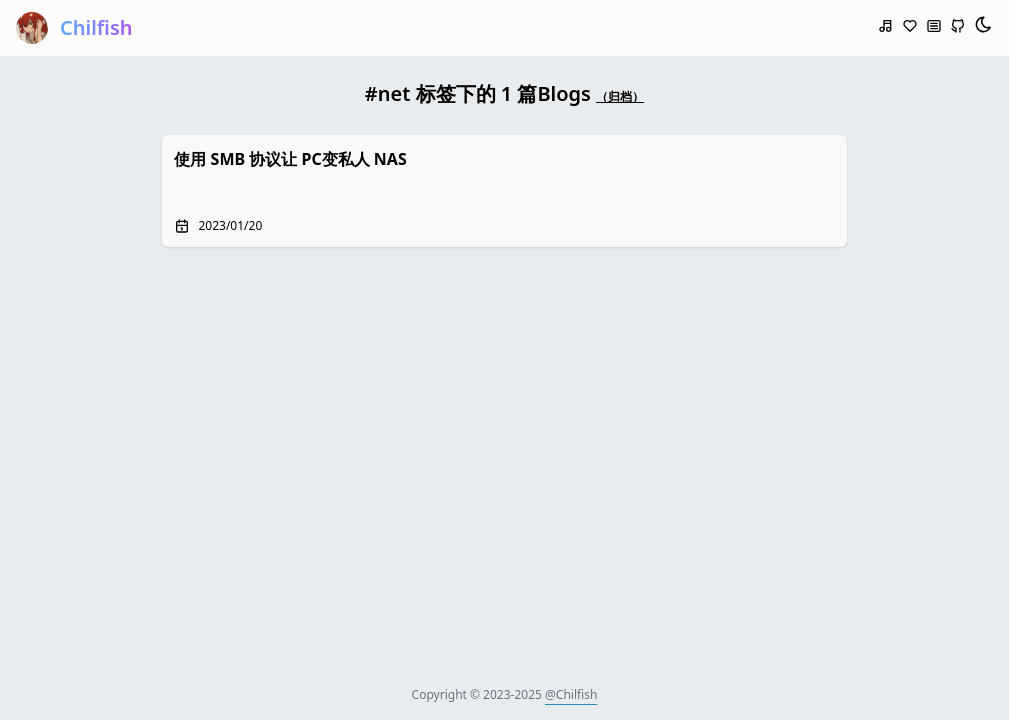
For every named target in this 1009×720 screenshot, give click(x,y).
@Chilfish (571, 694)
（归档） (620, 96)
